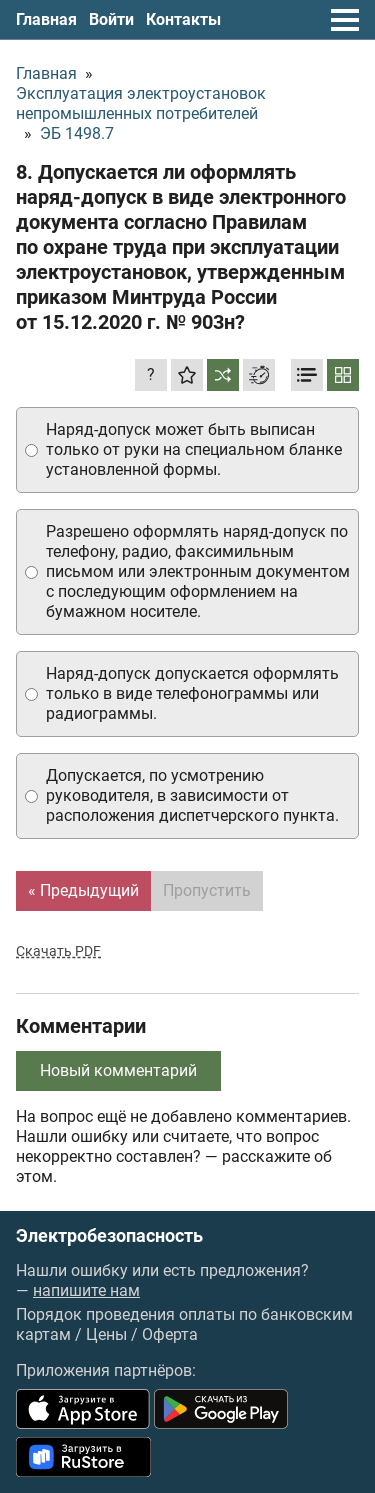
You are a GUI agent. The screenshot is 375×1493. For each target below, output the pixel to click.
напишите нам (86, 1290)
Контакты (183, 19)
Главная (46, 19)
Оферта (170, 1334)
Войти (111, 19)
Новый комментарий (118, 1070)
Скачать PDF (58, 951)
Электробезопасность (109, 1236)
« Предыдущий (83, 890)
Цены (106, 1334)
